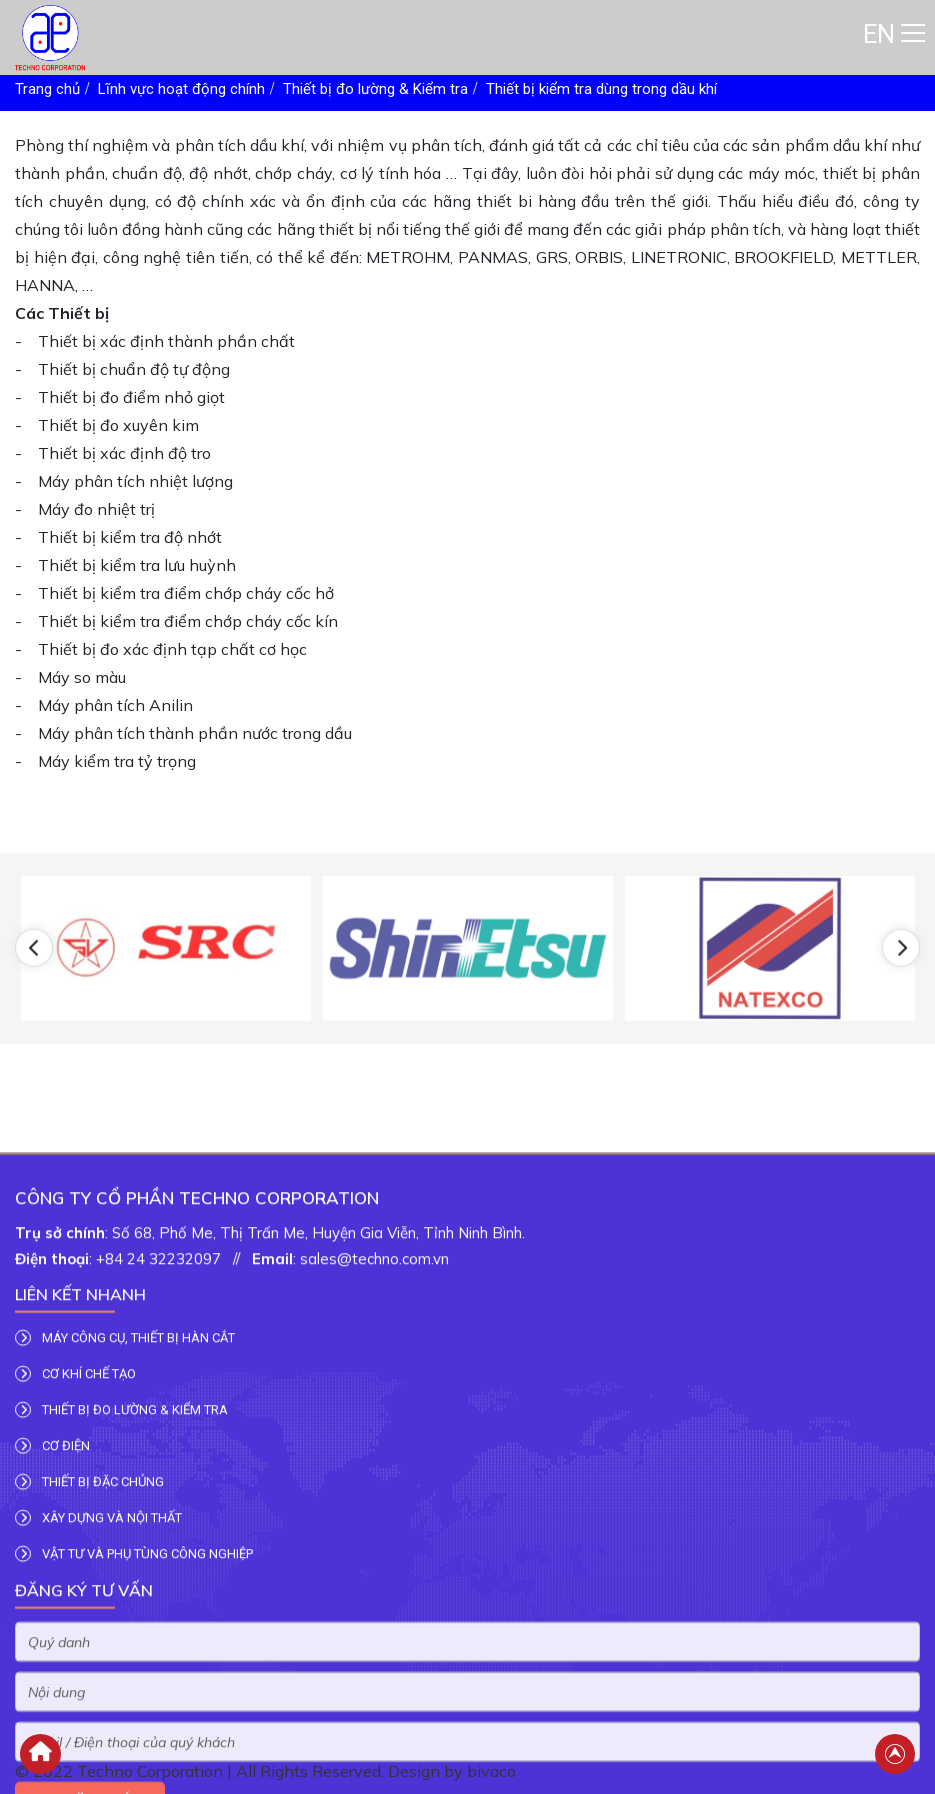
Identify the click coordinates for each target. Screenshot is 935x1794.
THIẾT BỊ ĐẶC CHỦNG (89, 1721)
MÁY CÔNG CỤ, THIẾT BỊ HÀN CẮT (125, 1577)
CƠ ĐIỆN (52, 1685)
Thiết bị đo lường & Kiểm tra (375, 89)
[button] (34, 1009)
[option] (166, 1009)
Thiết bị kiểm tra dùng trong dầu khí (601, 89)
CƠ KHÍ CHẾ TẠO (75, 1613)
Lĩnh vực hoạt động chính (181, 89)
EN (879, 34)
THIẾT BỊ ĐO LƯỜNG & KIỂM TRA (121, 1649)
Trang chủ (47, 89)
